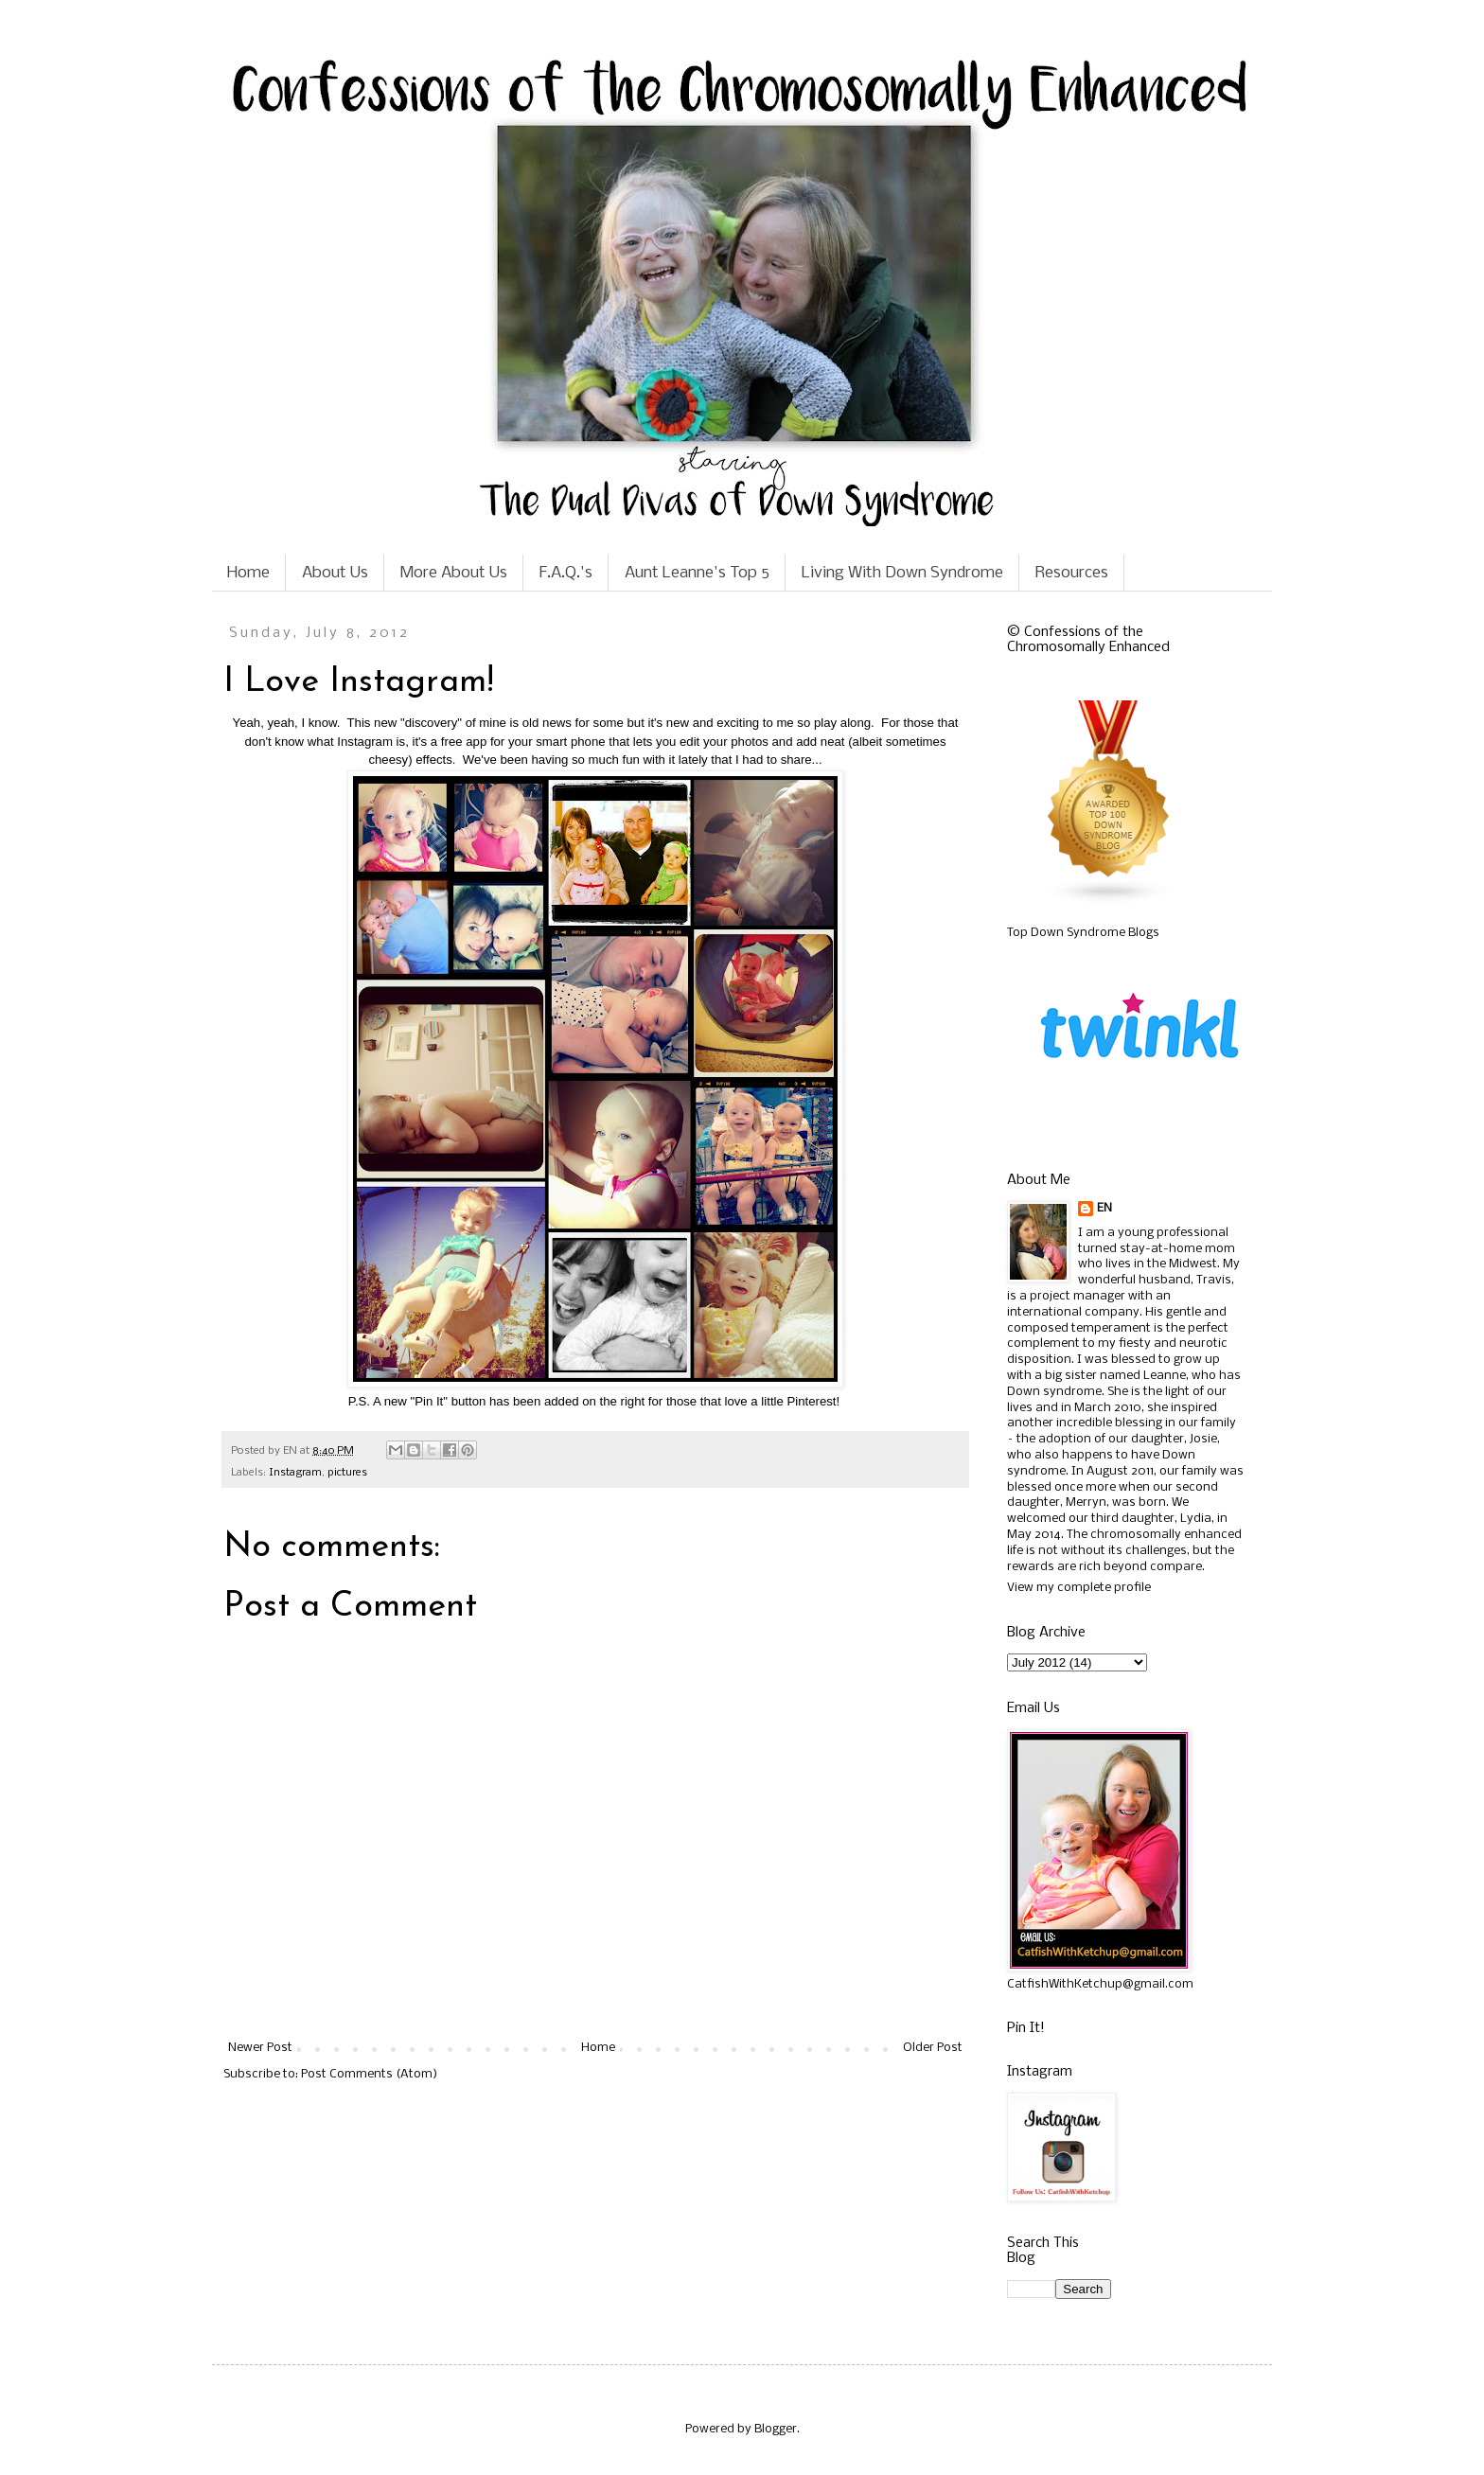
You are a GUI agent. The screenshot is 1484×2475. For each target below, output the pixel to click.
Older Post (933, 2048)
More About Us (453, 573)
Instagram (295, 1472)
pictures (347, 1472)
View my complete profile (1079, 1588)
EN (1104, 1208)
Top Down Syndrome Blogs (1083, 933)
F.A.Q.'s (565, 573)
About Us (335, 573)
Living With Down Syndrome (902, 573)
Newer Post (260, 2048)
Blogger (775, 2429)
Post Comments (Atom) (369, 2074)
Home (248, 573)
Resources (1071, 573)
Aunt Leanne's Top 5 (697, 573)
